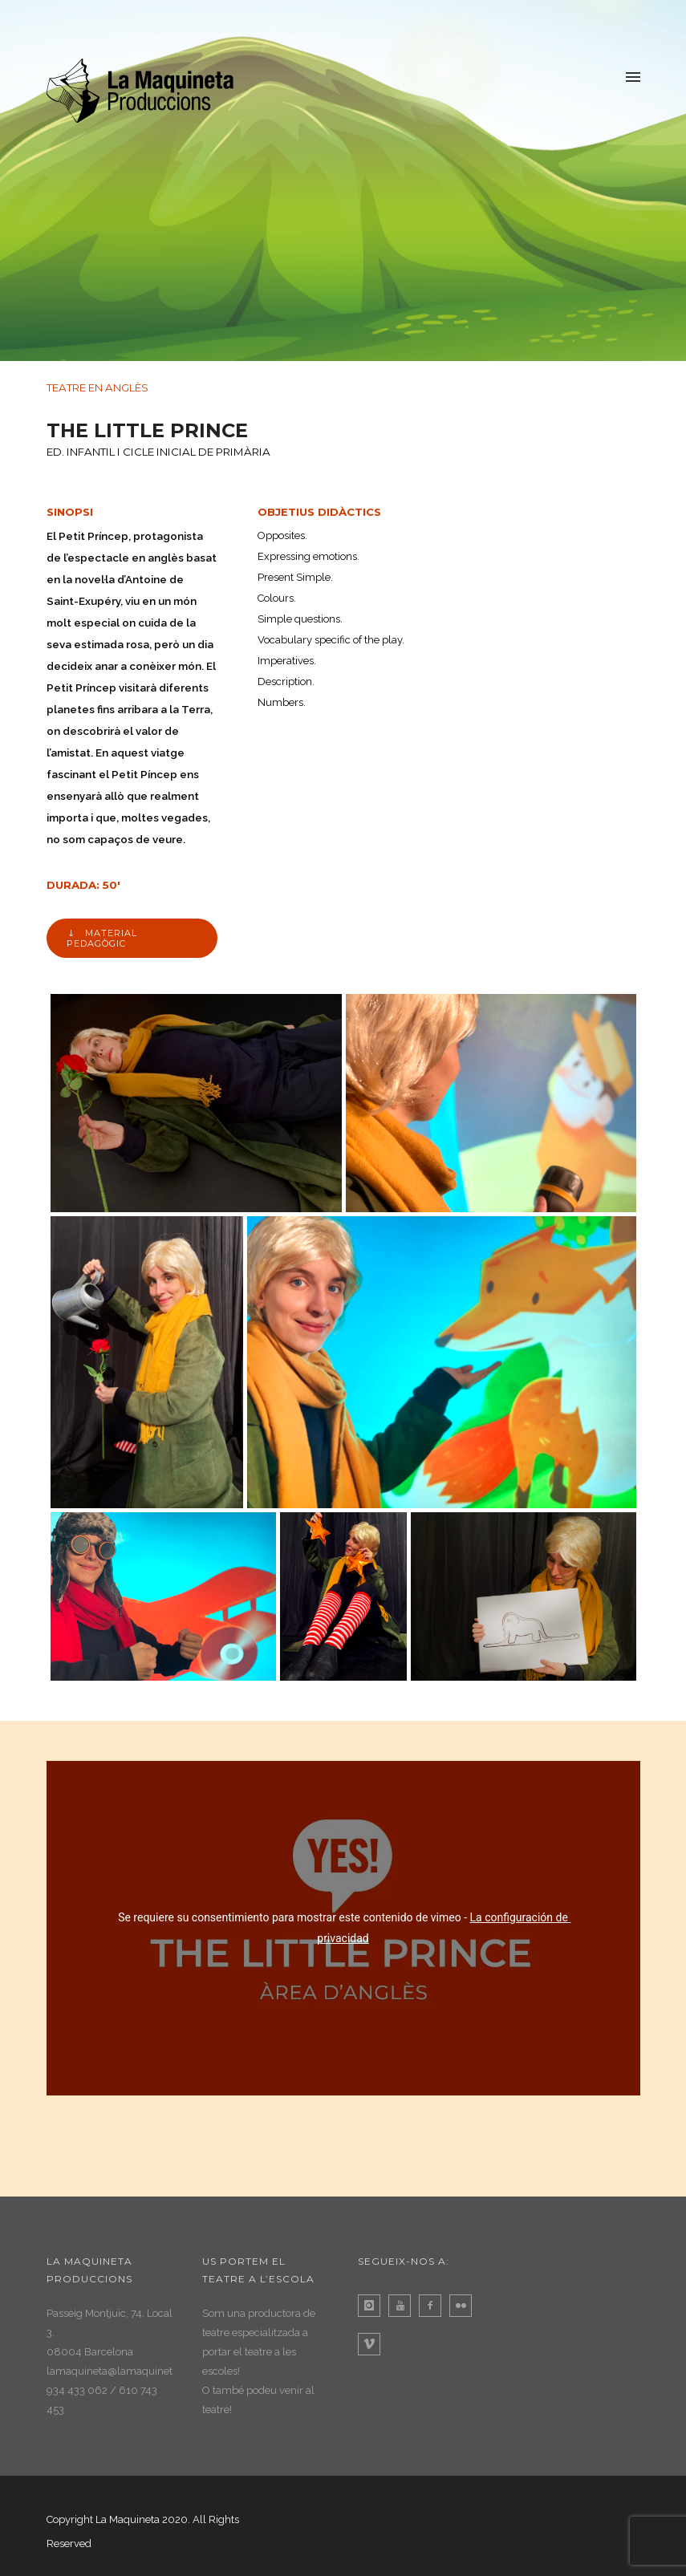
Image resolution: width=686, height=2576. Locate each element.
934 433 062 (77, 2390)
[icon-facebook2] (434, 2305)
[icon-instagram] (373, 2305)
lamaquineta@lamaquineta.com (124, 2371)
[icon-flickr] (464, 2305)
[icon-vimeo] (373, 2344)
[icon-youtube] (403, 2305)
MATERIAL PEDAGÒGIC (102, 938)
